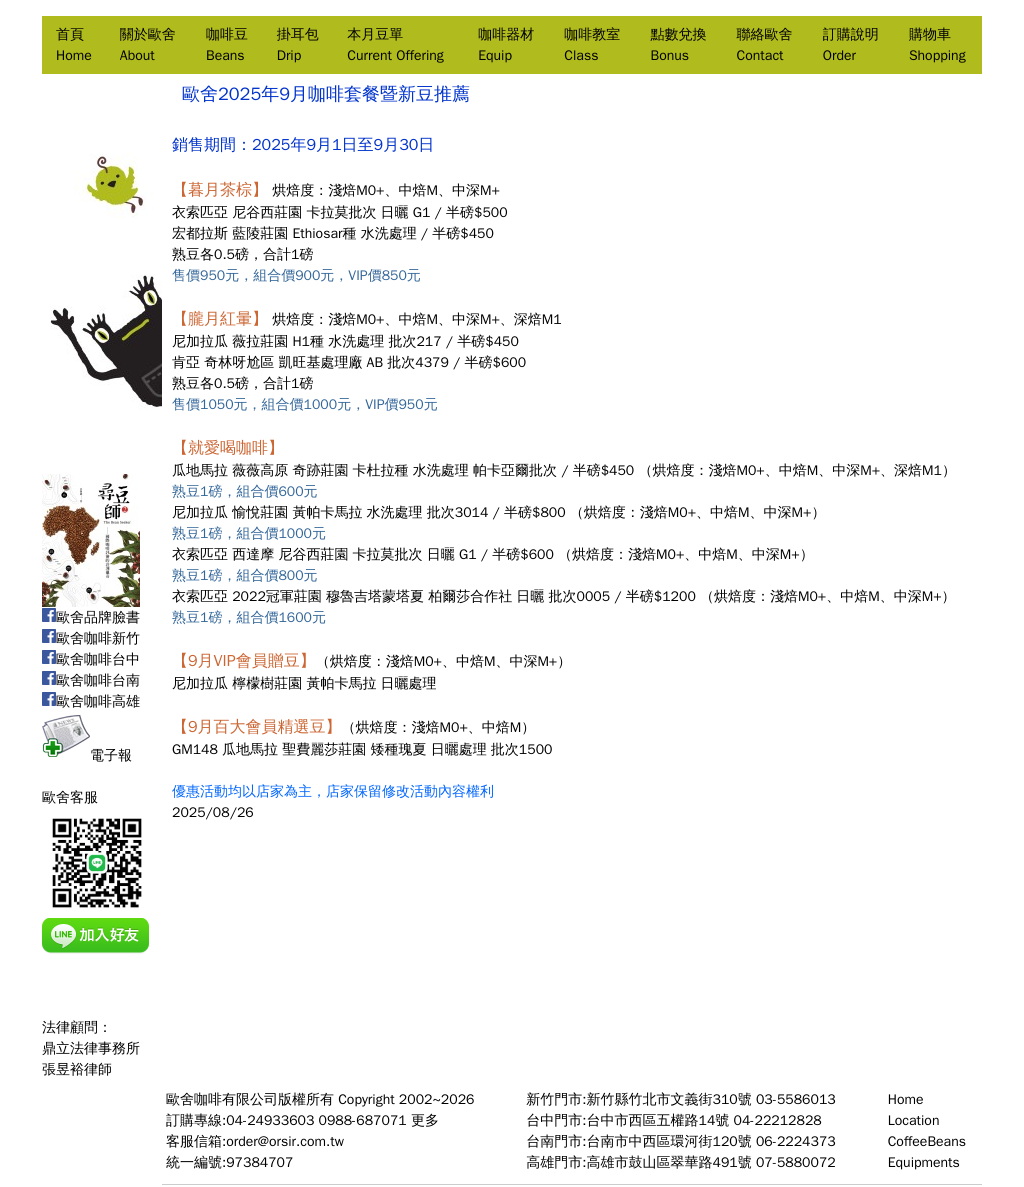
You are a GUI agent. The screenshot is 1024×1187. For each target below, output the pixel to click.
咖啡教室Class (592, 45)
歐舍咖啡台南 (91, 680)
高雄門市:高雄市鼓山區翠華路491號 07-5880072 (680, 1162)
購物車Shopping (937, 45)
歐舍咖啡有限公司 (222, 1099)
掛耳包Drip (298, 45)
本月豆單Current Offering (395, 45)
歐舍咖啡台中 (91, 659)
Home (906, 1099)
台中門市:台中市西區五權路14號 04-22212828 (673, 1120)
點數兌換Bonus (678, 45)
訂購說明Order (851, 45)
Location (914, 1120)
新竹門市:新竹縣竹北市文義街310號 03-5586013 (680, 1099)
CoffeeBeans (927, 1141)
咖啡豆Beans (227, 45)
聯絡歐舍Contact (765, 45)
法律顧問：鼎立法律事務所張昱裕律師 (91, 1048)
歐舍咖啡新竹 (91, 638)
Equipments (924, 1162)
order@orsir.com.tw (285, 1141)
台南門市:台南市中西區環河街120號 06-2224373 (680, 1141)
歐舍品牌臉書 (91, 617)
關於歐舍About (148, 45)
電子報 (87, 755)
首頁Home (74, 45)
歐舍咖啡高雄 (91, 701)
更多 (425, 1120)
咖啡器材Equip (506, 45)
